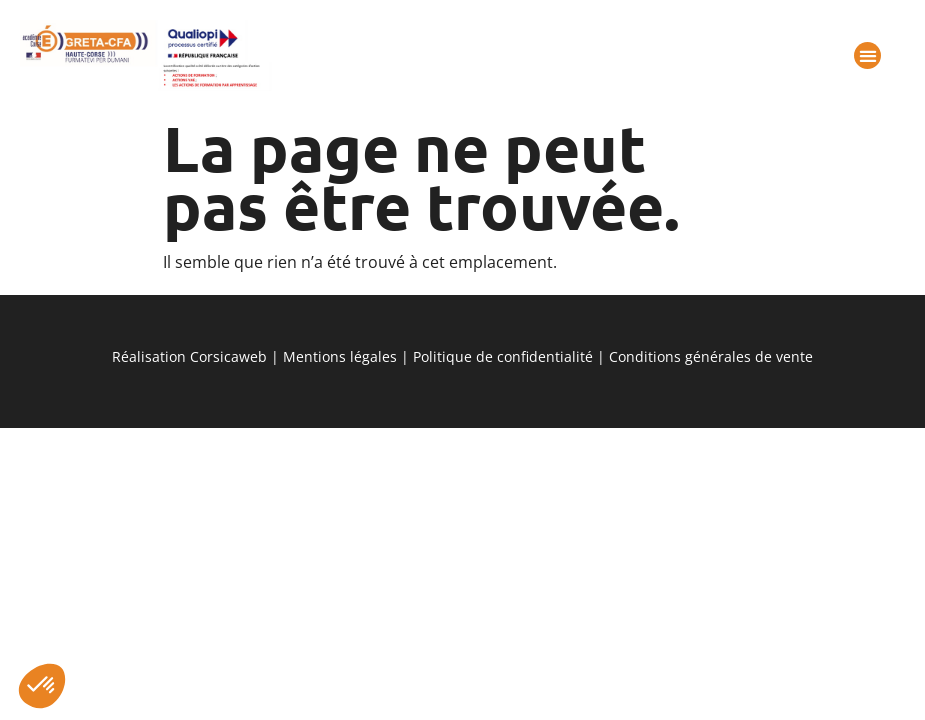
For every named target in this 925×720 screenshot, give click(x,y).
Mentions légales (340, 356)
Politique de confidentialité (503, 356)
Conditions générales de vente (711, 356)
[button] (42, 686)
